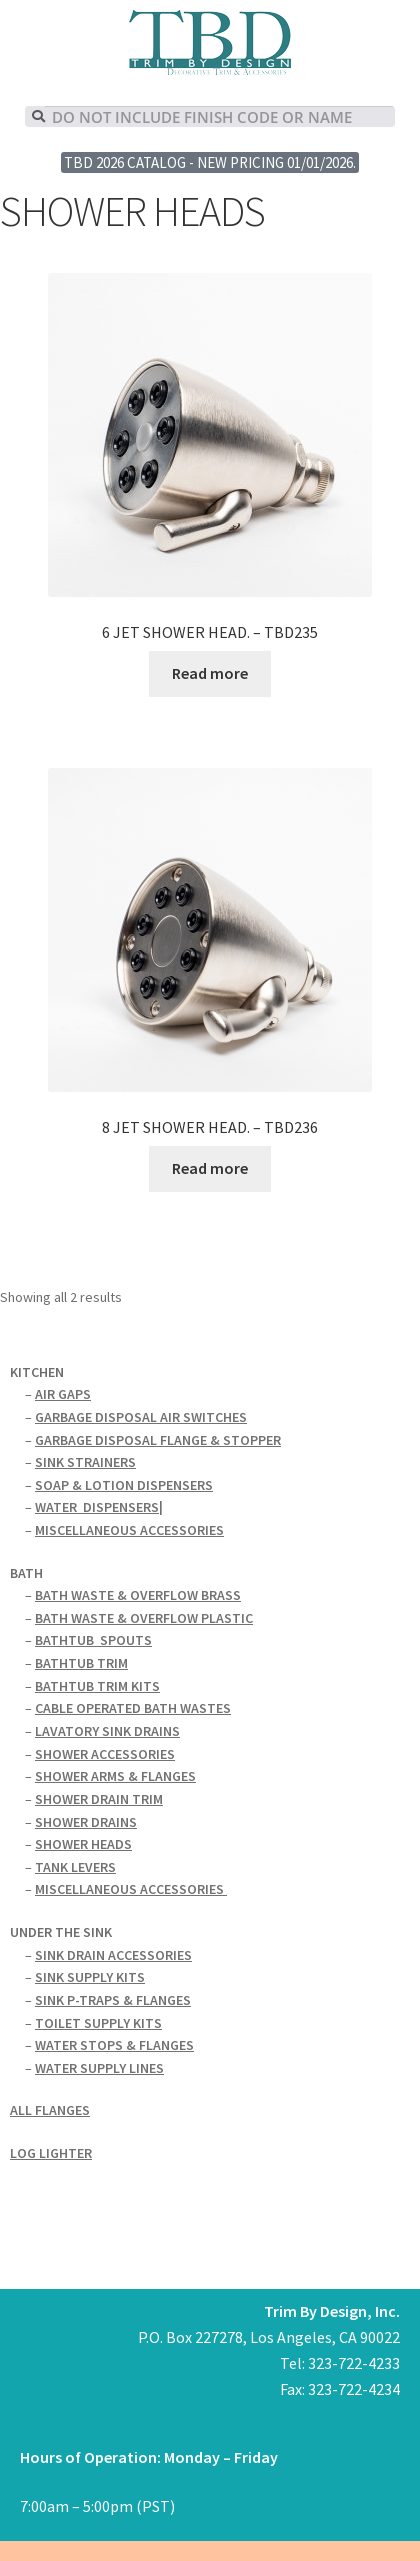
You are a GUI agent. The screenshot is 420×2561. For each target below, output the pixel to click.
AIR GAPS (63, 1394)
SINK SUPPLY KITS (90, 1977)
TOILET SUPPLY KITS (98, 2023)
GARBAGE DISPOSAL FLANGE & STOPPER (158, 1440)
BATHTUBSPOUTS (93, 1640)
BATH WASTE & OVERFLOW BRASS (138, 1595)
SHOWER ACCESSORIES (105, 1754)
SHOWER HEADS (83, 1844)
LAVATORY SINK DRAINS (107, 1731)
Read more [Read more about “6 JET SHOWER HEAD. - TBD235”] (210, 673)
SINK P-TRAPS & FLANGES (113, 2000)
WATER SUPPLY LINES (99, 2068)
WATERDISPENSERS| (99, 1507)
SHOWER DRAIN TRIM (99, 1799)
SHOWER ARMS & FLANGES (115, 1776)
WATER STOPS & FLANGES (114, 2045)
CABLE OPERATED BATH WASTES (133, 1708)
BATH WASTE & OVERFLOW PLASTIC (144, 1618)
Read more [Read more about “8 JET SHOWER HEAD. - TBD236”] (210, 1168)
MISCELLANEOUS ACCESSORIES (129, 1530)
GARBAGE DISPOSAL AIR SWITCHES (141, 1417)
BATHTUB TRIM (81, 1663)
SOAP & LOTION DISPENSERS (124, 1485)
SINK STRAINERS (85, 1462)
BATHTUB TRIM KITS (97, 1686)
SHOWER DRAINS (86, 1822)
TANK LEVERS (75, 1867)
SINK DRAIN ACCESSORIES (113, 1955)
